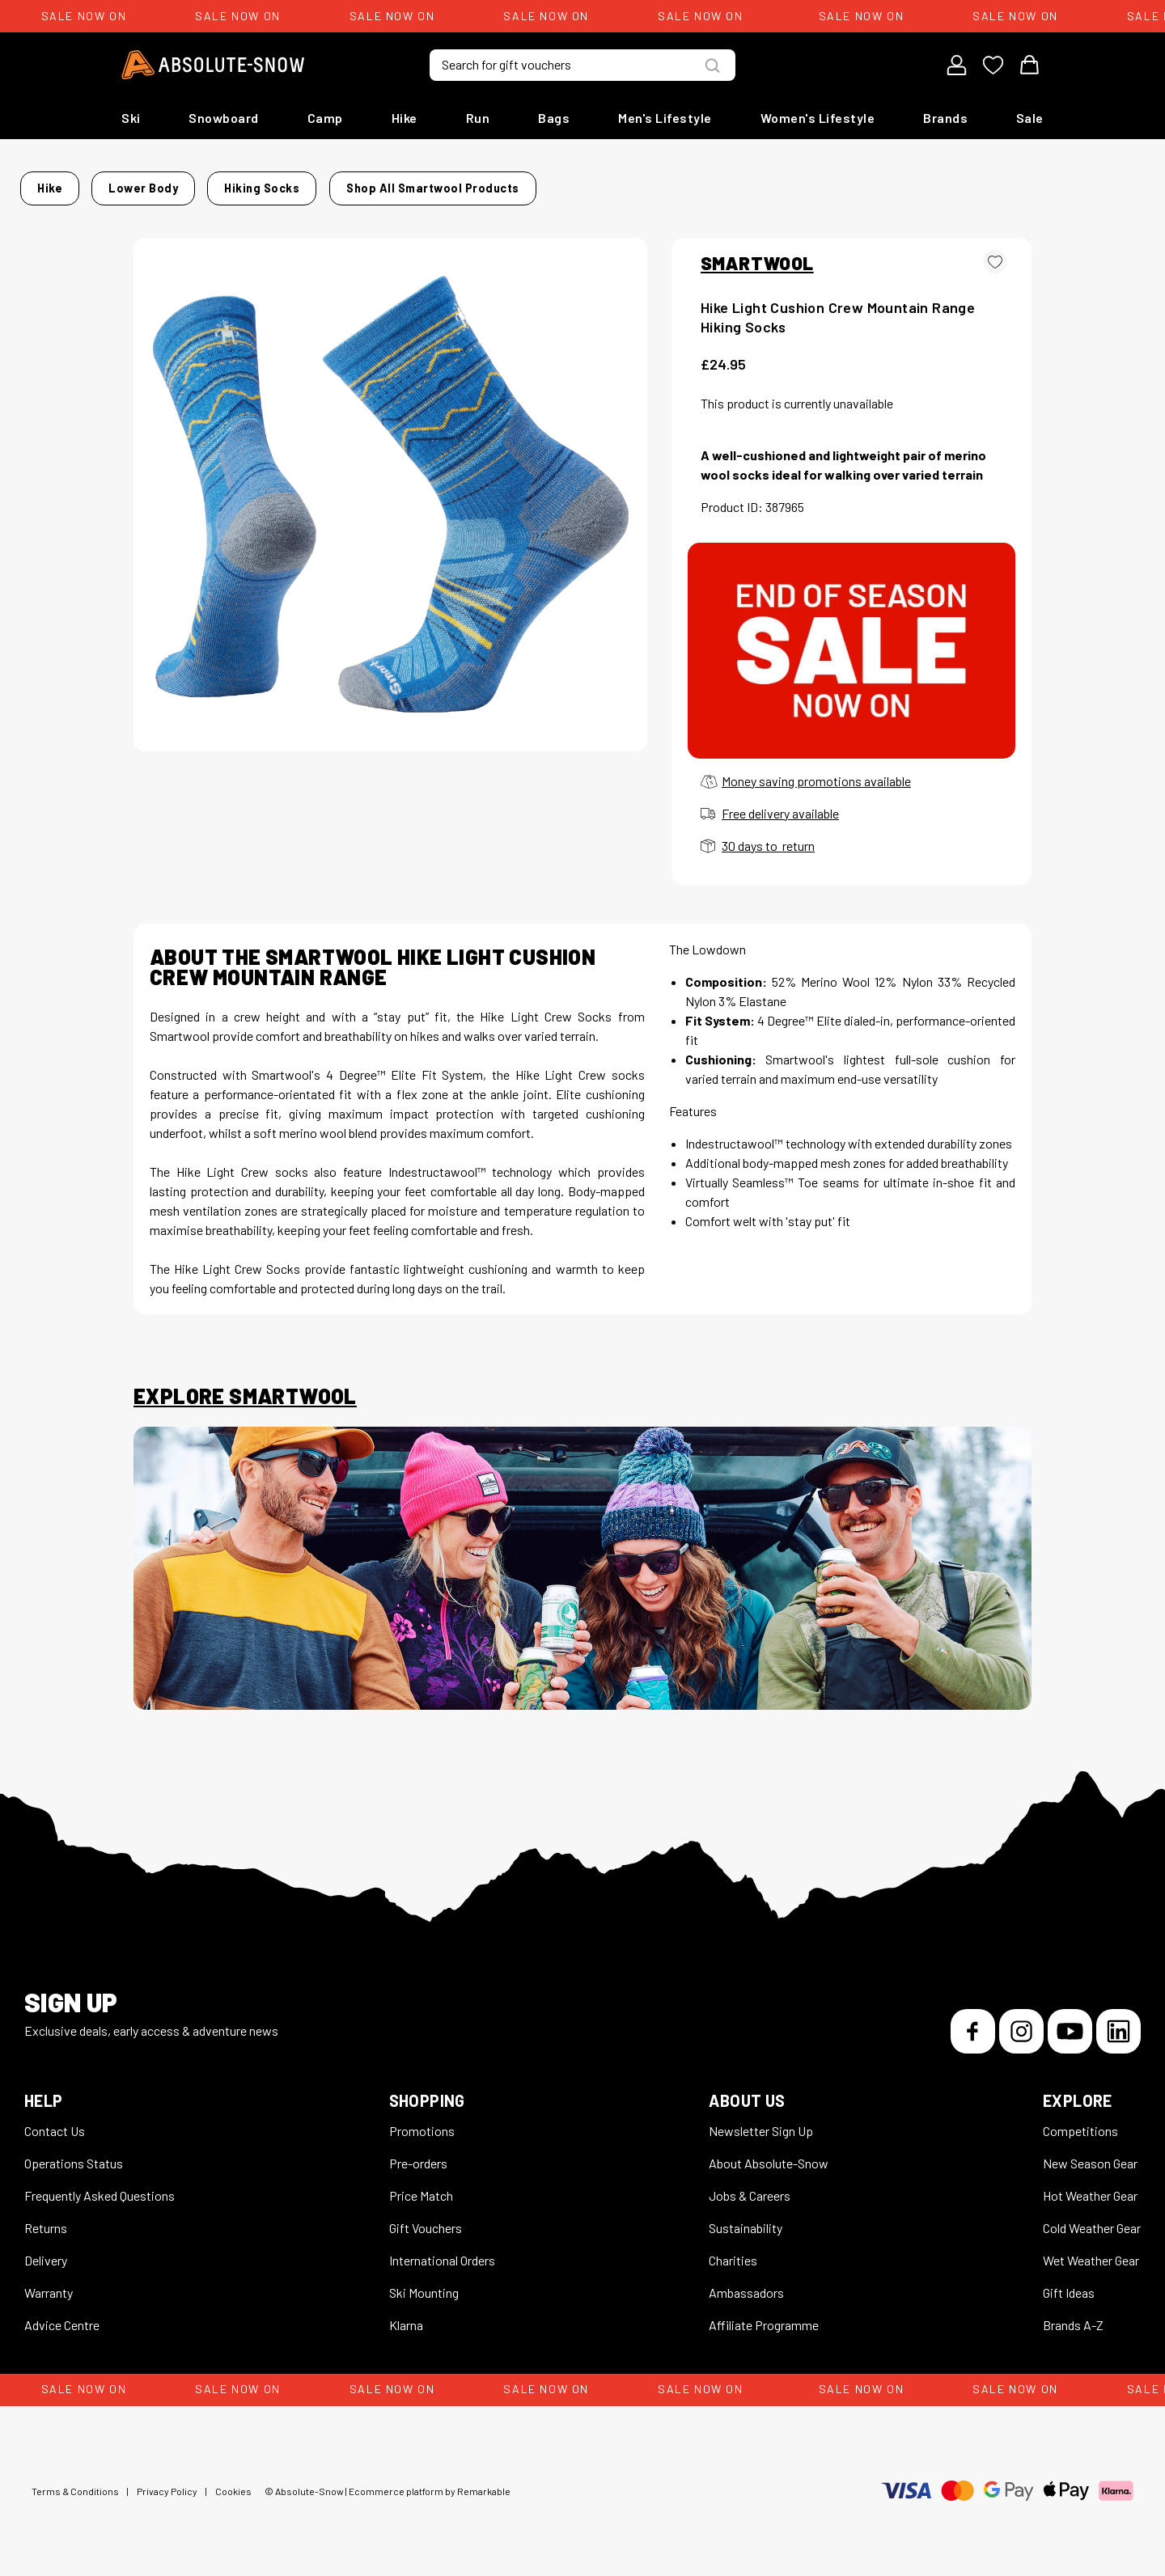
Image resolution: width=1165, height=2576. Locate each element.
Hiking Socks (359, 183)
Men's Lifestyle (665, 117)
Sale (1030, 117)
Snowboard (224, 117)
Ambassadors (746, 2282)
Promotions (422, 2121)
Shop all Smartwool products (899, 183)
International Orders (442, 2250)
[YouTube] (1070, 2021)
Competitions (1080, 2121)
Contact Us (54, 2121)
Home (150, 183)
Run (478, 117)
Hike (404, 117)
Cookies (233, 2481)
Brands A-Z (1073, 2315)
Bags (554, 117)
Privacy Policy (167, 2481)
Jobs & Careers (749, 2185)
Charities (733, 2250)
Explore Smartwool (245, 1386)
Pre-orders (418, 2153)
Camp (325, 117)
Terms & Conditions (75, 2481)
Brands (945, 117)
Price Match (421, 2185)
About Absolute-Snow (768, 2153)
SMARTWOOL (757, 253)
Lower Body (267, 183)
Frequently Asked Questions (99, 2185)
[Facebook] (973, 2021)
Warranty (48, 2282)
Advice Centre (62, 2315)
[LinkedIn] (1118, 2021)
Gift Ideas (1069, 2282)
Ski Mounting (424, 2282)
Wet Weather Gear (1091, 2250)
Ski (131, 117)
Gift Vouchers (425, 2218)
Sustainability (745, 2218)
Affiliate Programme (764, 2315)
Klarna (406, 2315)
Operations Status (73, 2153)
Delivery (45, 2250)
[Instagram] (1021, 2021)
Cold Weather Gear (1092, 2218)
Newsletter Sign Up (761, 2121)
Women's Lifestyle (817, 117)
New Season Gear (1090, 2153)
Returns (45, 2218)
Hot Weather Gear (1090, 2185)
